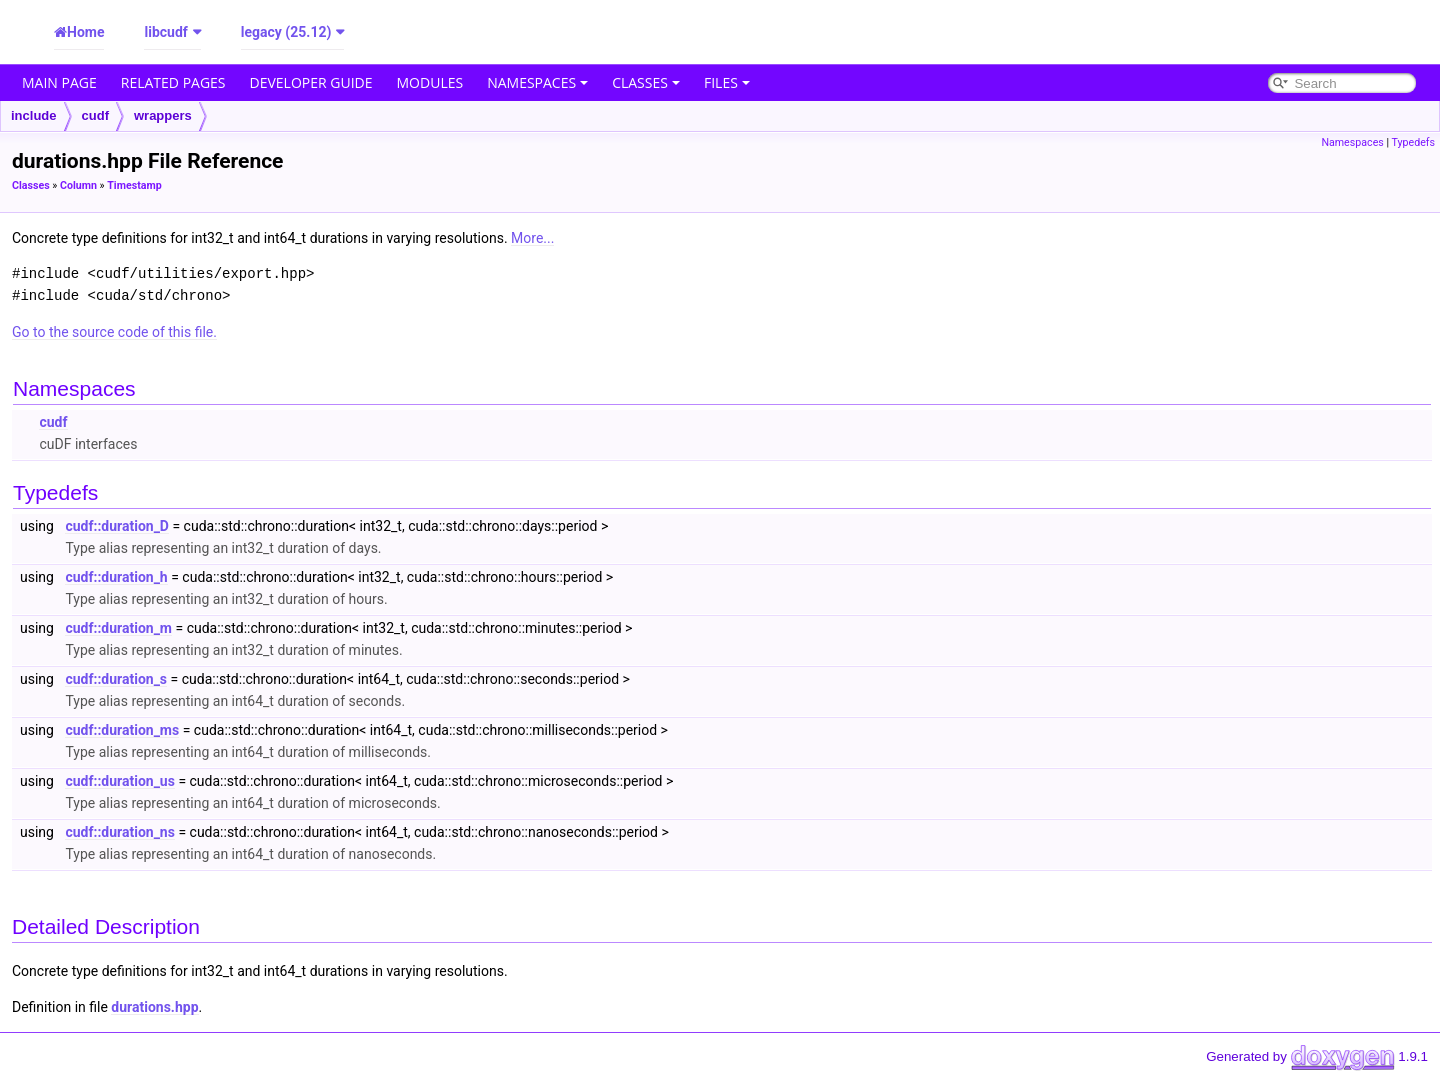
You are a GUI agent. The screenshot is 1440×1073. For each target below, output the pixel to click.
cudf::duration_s (116, 679)
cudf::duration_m (118, 628)
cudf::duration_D (117, 526)
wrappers (163, 115)
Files (727, 82)
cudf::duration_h (116, 577)
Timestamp (134, 185)
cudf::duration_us (119, 781)
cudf (95, 115)
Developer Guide (311, 82)
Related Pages (173, 82)
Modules (430, 82)
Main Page (59, 82)
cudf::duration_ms (122, 730)
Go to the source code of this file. (114, 332)
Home (85, 32)
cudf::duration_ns (120, 832)
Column (78, 185)
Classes (646, 82)
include (34, 115)
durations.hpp (154, 1007)
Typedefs (1413, 142)
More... (532, 238)
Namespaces (537, 82)
